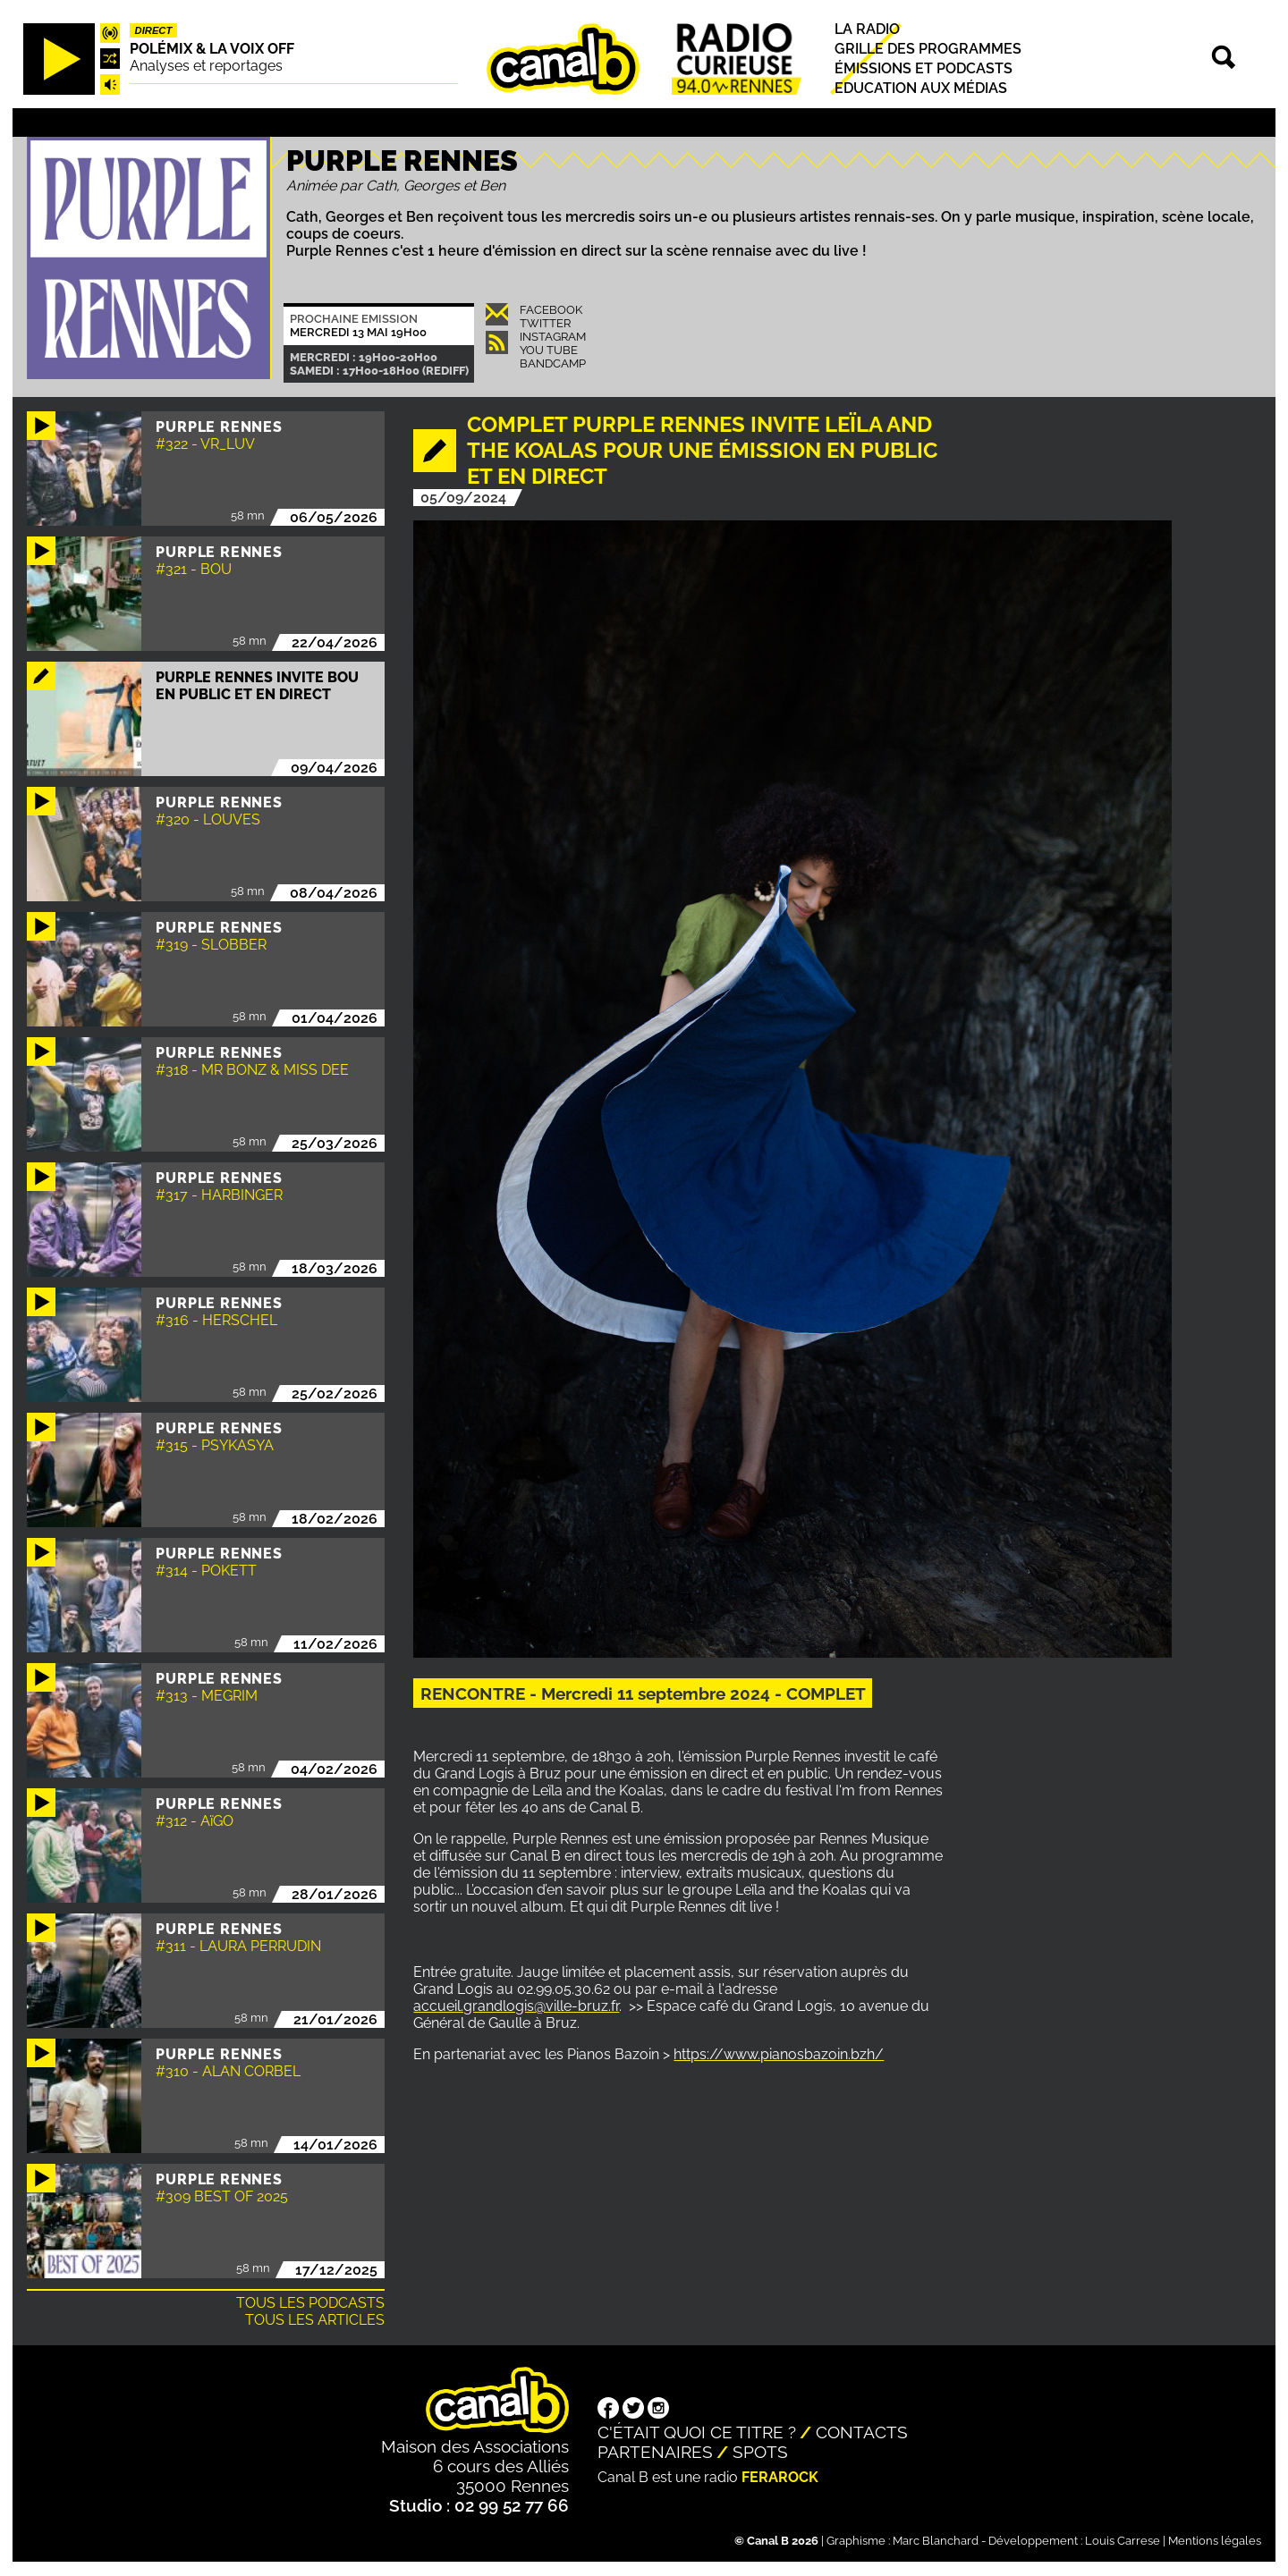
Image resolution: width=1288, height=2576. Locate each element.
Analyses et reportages (206, 65)
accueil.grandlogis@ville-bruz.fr (516, 2005)
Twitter (545, 323)
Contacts (862, 2432)
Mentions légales (1214, 2540)
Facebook (551, 310)
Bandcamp (553, 363)
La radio (867, 29)
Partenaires (655, 2452)
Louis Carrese (1122, 2540)
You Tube (549, 350)
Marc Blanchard (936, 2540)
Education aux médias (921, 88)
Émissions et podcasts (924, 68)
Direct (154, 30)
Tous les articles (315, 2319)
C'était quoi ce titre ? (696, 2432)
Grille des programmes (928, 48)
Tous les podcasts (310, 2302)
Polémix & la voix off (212, 48)
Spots (760, 2452)
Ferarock (779, 2477)
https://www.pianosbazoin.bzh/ (779, 2054)
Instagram (553, 336)
